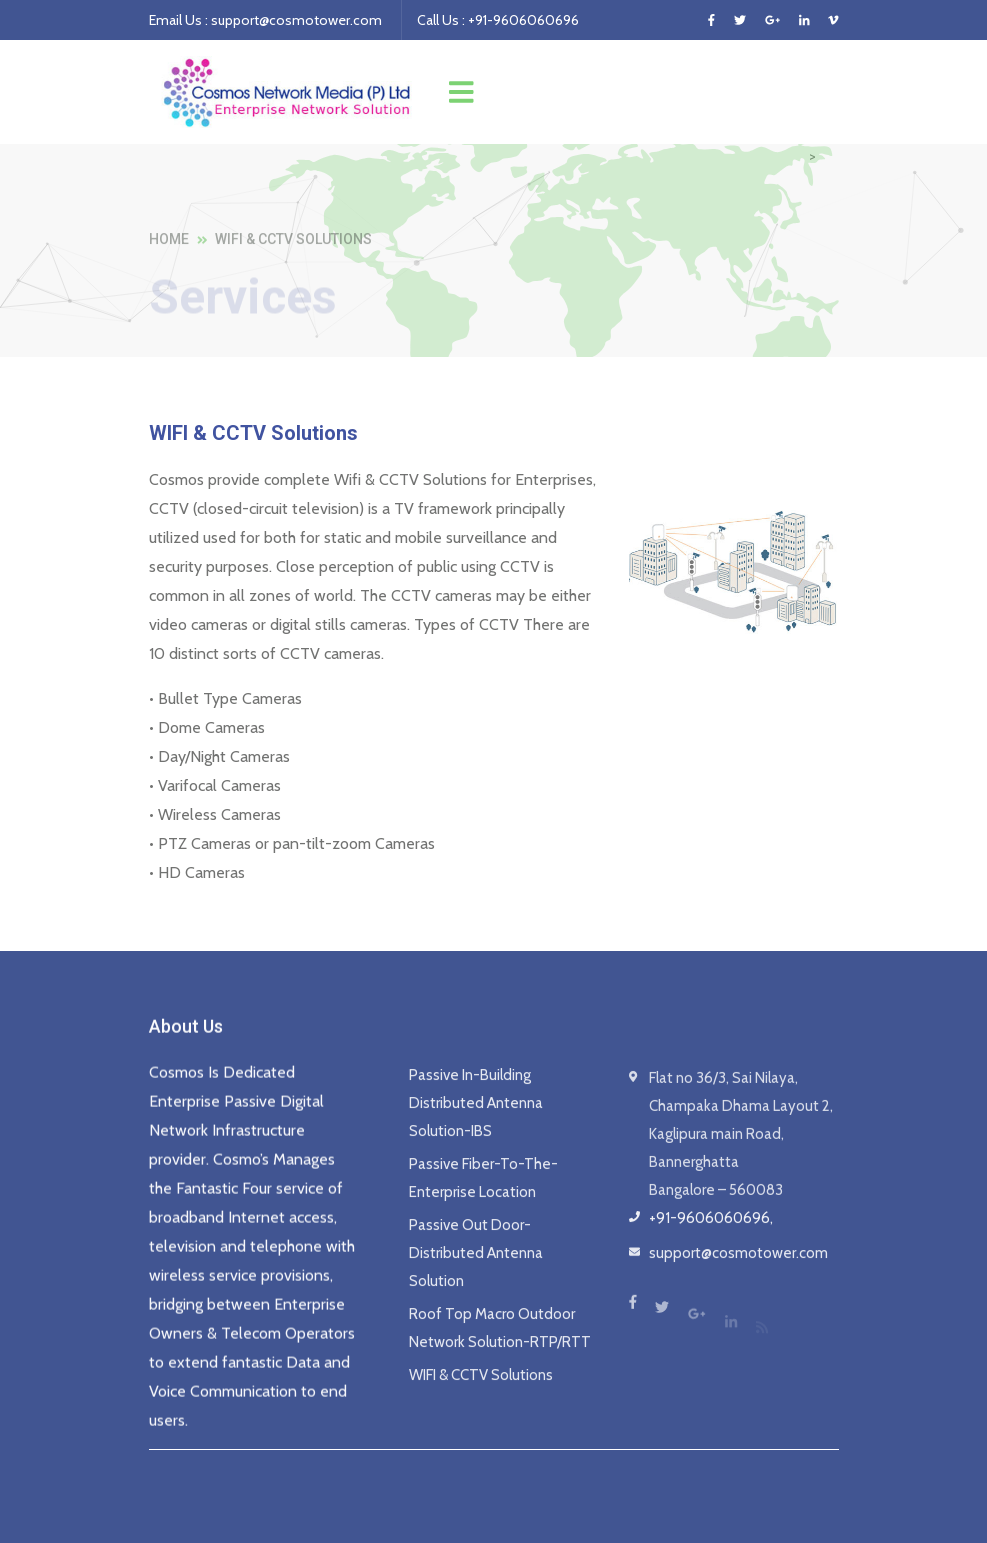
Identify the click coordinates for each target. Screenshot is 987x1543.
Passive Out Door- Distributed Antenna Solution (476, 1287)
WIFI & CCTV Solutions (481, 1409)
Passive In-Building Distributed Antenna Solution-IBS (476, 1137)
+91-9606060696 (709, 1249)
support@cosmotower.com (738, 1287)
